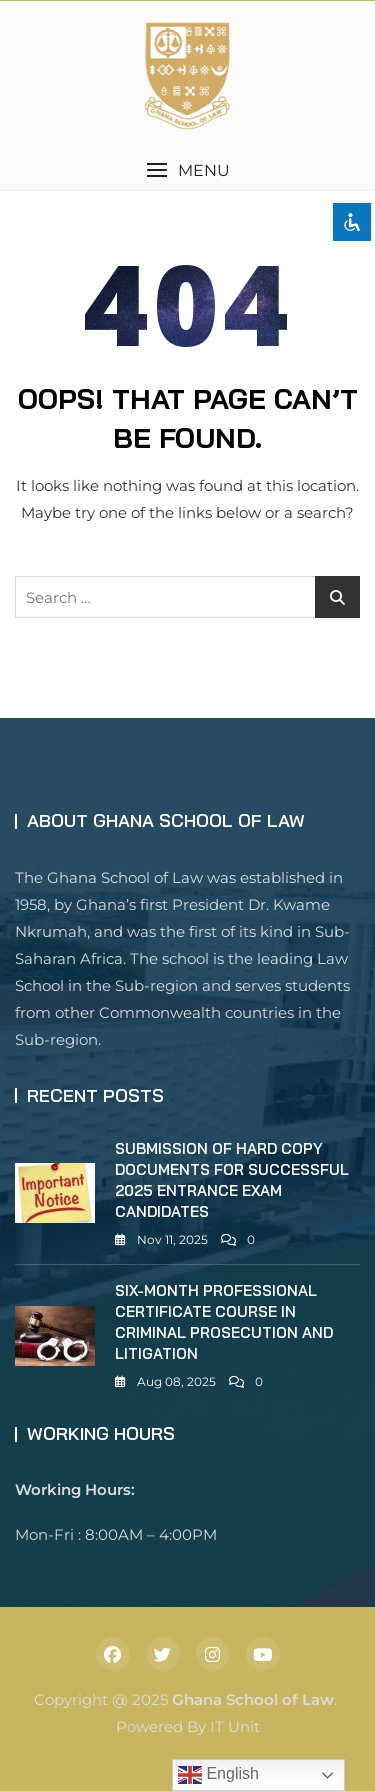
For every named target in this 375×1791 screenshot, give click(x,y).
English (218, 1775)
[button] (187, 170)
